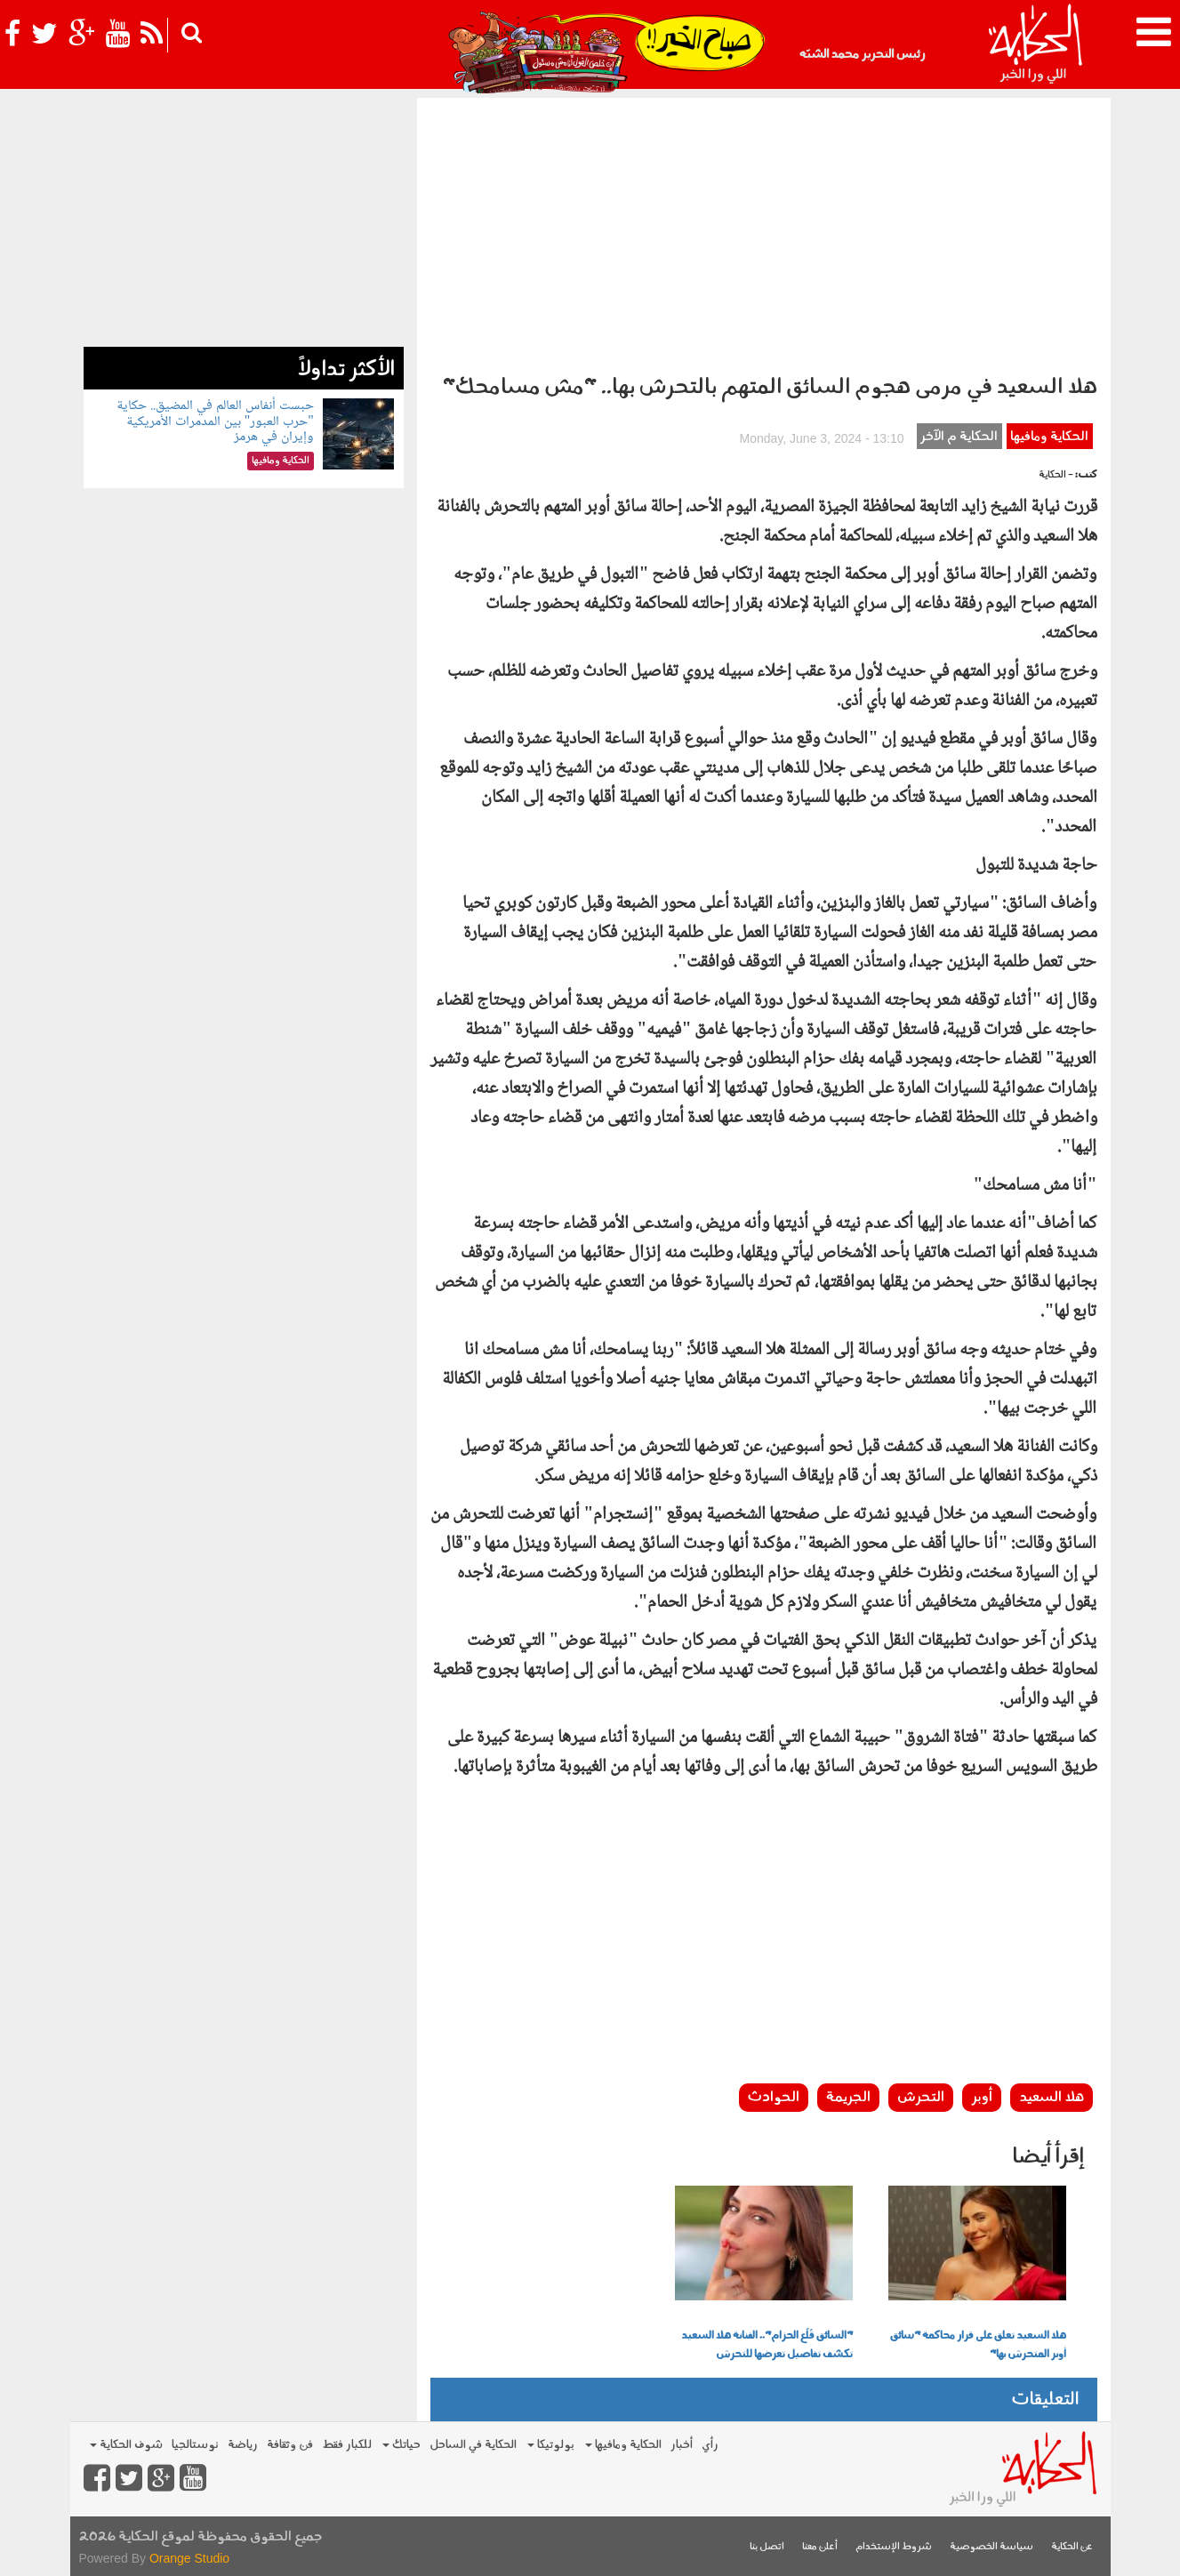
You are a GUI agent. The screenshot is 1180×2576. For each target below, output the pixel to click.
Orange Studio (189, 2558)
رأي (710, 2444)
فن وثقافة (290, 2444)
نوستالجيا (195, 2444)
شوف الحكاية (126, 2444)
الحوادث (773, 2097)
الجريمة (848, 2097)
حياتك (401, 2444)
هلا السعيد (1051, 2097)
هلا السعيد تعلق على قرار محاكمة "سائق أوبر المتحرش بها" (978, 2345)
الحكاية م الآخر (959, 437)
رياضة (243, 2444)
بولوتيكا (550, 2444)
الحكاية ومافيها (1049, 437)
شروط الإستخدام (893, 2547)
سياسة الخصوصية (991, 2547)
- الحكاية (1056, 475)
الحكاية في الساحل (473, 2444)
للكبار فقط (347, 2444)
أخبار (681, 2444)
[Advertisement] (763, 231)
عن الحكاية (1072, 2547)
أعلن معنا (820, 2547)
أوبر (981, 2097)
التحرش (920, 2097)
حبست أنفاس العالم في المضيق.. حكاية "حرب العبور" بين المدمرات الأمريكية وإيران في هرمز (215, 421)
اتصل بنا (767, 2547)
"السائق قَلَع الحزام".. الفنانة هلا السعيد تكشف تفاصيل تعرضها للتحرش (767, 2345)
